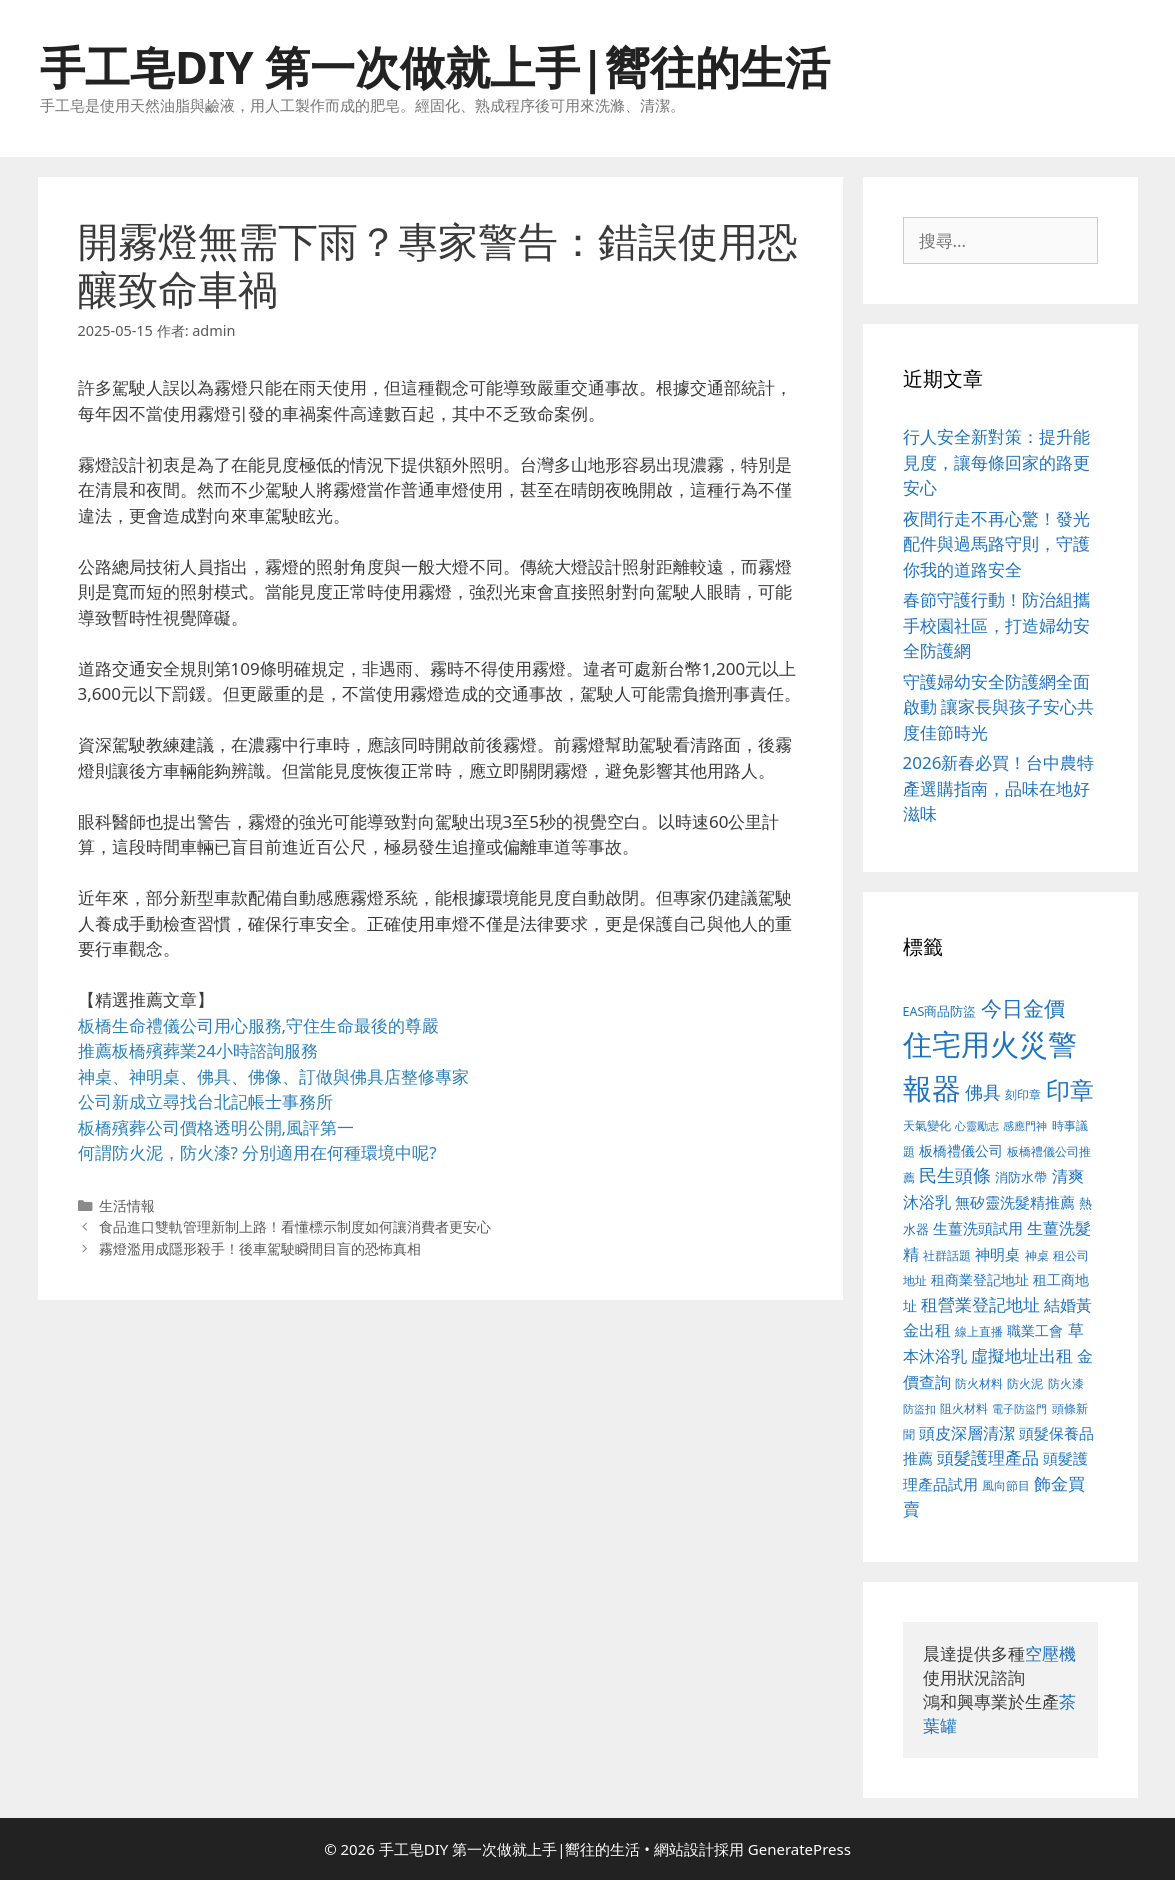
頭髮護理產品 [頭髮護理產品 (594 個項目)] (988, 1457)
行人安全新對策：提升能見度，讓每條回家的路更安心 (996, 462)
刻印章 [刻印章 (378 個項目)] (1023, 1094)
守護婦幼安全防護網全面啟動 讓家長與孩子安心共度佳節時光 (998, 707)
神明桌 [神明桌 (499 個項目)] (997, 1254)
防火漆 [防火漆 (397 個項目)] (1066, 1383)
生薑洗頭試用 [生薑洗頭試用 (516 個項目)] (978, 1228)
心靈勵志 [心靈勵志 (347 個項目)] (977, 1126)
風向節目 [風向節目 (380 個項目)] (1006, 1485)
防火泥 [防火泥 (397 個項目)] (1025, 1383)
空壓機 (1050, 1653)
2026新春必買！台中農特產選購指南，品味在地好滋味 (999, 788)
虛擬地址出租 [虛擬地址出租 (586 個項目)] (1022, 1355)
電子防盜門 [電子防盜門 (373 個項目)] (1019, 1408)
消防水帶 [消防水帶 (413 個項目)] (1021, 1177)
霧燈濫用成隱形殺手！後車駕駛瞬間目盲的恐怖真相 (260, 1248)
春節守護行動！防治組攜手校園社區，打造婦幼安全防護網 (996, 625)
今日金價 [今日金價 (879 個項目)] (1023, 1007)
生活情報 (127, 1205)
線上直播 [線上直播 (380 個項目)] (979, 1331)
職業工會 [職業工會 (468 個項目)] (1035, 1330)
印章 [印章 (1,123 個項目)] (1070, 1089)
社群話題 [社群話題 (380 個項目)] (947, 1255)
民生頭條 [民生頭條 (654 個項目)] (955, 1175)
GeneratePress (799, 1849)
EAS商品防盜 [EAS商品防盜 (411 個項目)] (940, 1011)
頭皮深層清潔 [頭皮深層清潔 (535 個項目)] (967, 1433)
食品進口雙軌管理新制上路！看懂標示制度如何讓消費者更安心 (295, 1226)
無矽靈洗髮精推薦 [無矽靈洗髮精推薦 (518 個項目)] (1015, 1202)
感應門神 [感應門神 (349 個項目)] (1025, 1126)
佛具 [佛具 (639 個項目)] (983, 1092)
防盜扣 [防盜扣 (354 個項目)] (919, 1408)
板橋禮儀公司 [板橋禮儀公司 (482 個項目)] (961, 1150)
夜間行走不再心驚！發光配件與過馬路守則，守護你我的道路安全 (996, 544)
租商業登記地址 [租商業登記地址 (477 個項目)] (980, 1279)
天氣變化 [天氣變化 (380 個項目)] (927, 1125)
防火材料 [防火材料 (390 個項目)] (979, 1383)
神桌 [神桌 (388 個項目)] (1037, 1255)
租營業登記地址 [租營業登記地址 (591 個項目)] (980, 1304)
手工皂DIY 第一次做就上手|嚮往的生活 (435, 66)
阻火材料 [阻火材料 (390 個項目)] (964, 1408)
